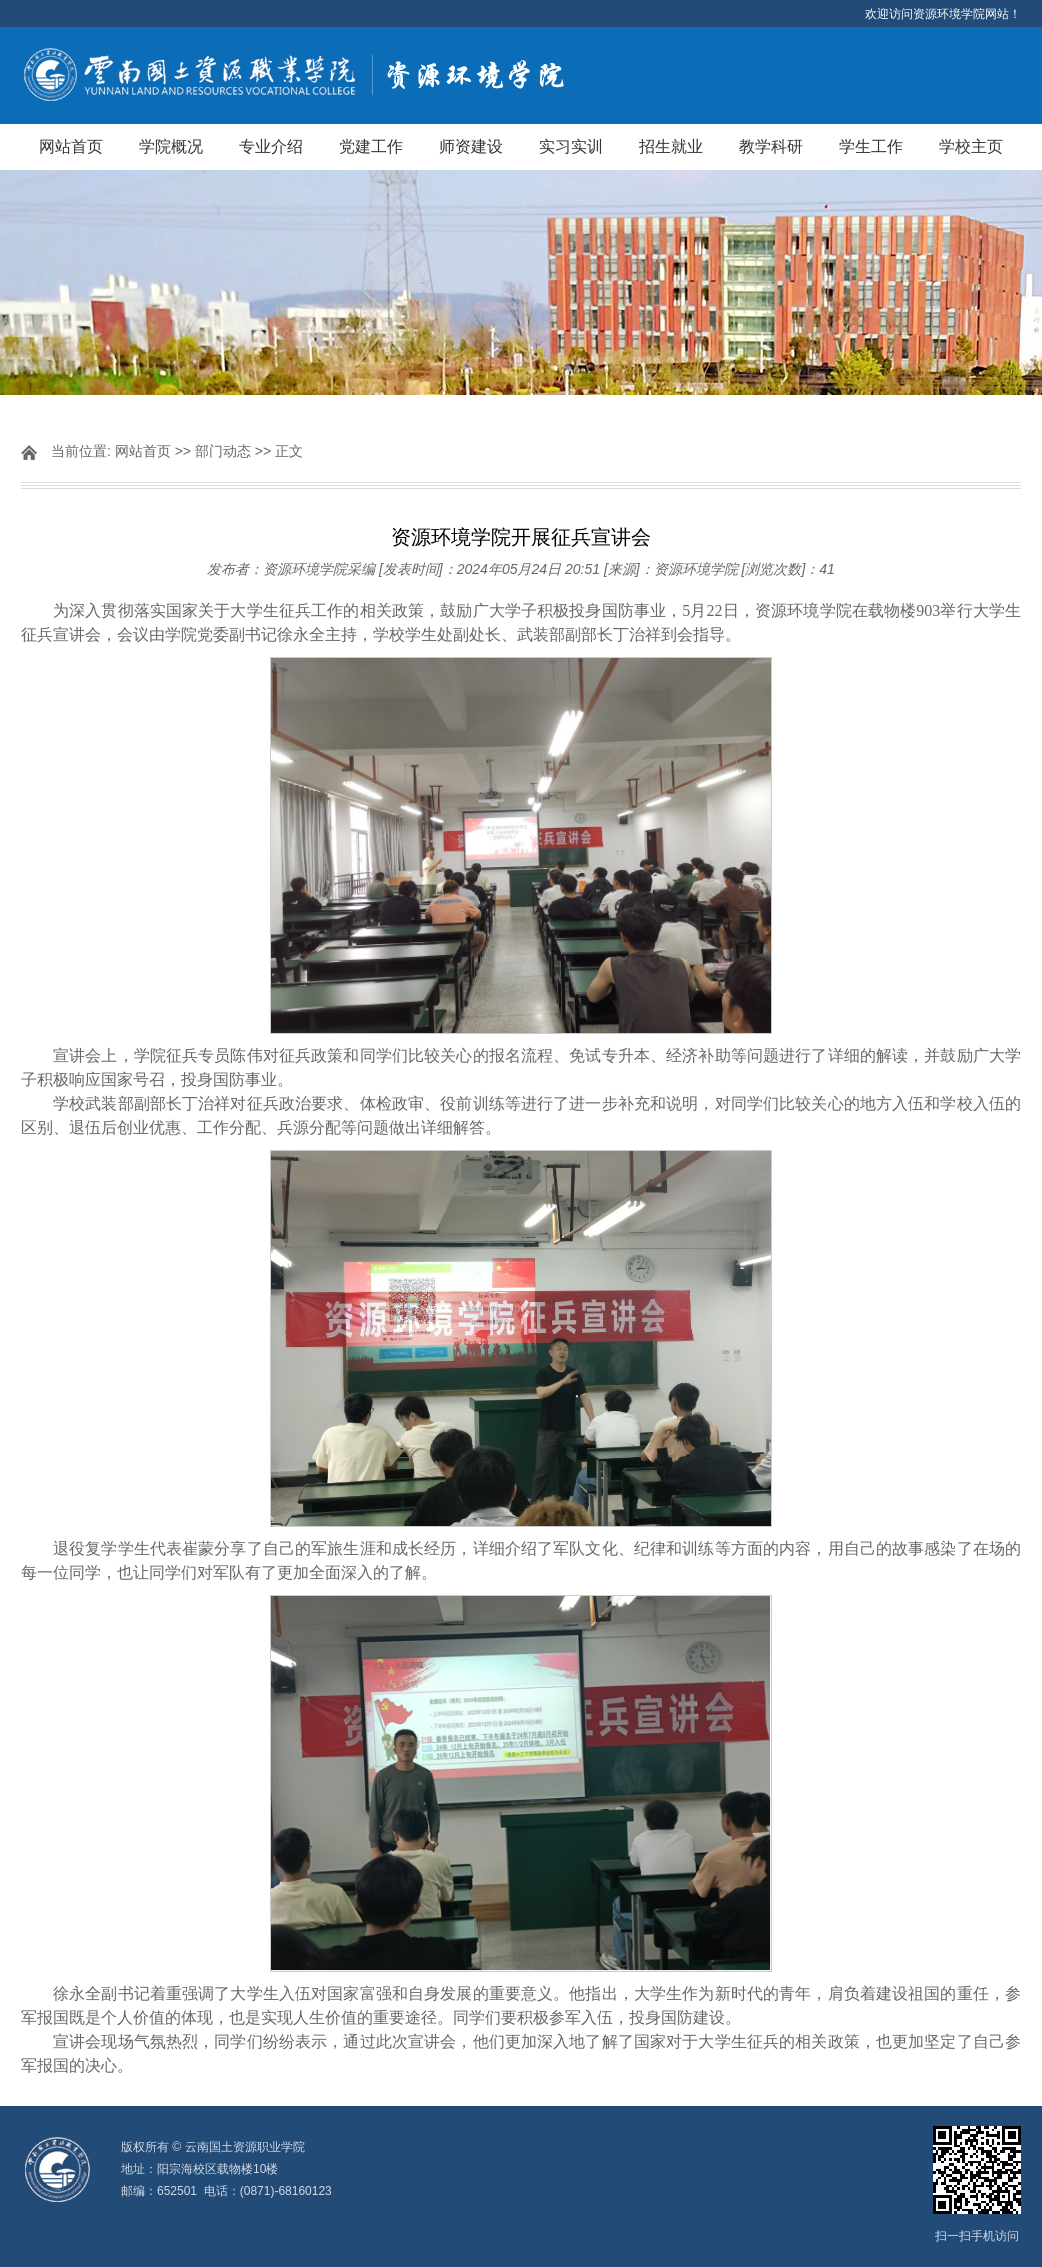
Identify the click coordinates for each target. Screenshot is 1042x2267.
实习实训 (571, 146)
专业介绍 (271, 146)
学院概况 (171, 146)
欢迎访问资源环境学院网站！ (943, 14)
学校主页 (971, 146)
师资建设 (471, 146)
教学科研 (771, 146)
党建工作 (371, 146)
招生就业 (671, 146)
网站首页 (71, 146)
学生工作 (871, 146)
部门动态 (223, 451)
